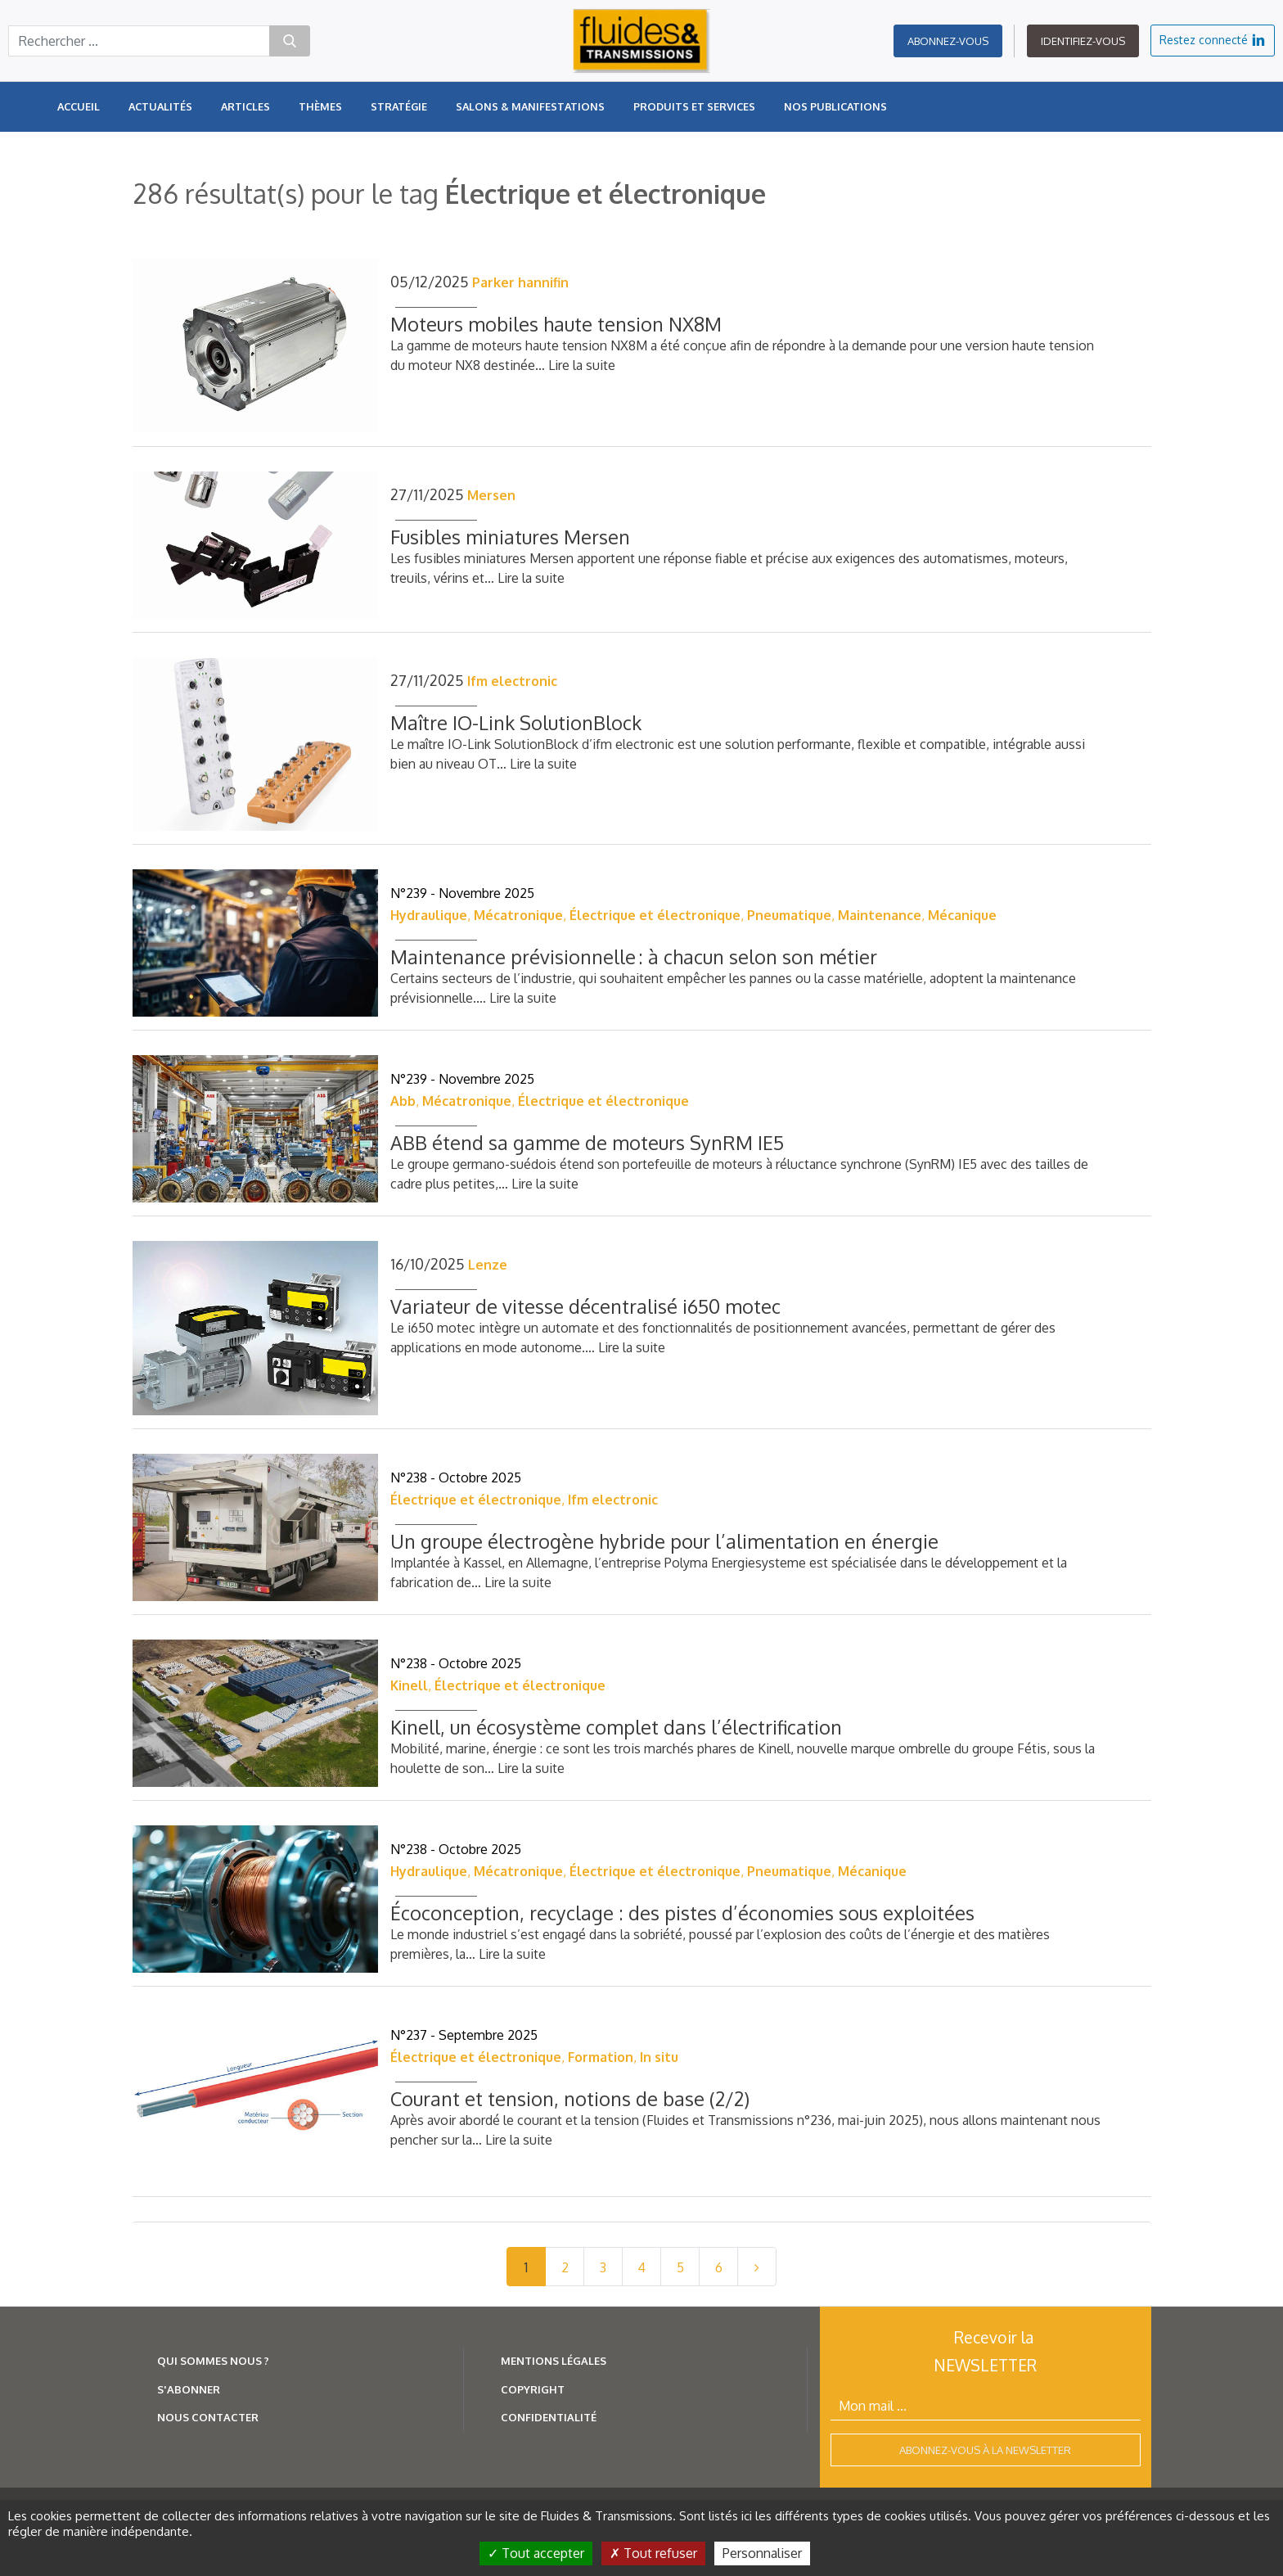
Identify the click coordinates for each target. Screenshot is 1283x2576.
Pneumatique (789, 915)
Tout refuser (653, 2553)
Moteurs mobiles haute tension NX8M (556, 324)
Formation (600, 2057)
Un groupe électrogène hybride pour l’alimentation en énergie (664, 1541)
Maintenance (879, 915)
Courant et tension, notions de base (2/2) (570, 2098)
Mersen (491, 495)
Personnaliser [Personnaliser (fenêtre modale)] (762, 2553)
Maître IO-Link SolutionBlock (516, 722)
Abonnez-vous (947, 40)
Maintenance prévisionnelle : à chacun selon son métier (633, 956)
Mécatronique (518, 915)
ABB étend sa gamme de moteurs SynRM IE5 (587, 1142)
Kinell (409, 1685)
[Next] (757, 2266)
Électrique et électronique (655, 915)
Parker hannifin (520, 282)
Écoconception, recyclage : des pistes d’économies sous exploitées (682, 1912)
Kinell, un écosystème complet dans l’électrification (616, 1727)
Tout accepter (536, 2553)
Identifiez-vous (1083, 40)
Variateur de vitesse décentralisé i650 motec (585, 1306)
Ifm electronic (512, 681)
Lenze (487, 1264)
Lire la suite (581, 365)
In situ (659, 2057)
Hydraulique (428, 915)
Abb (403, 1101)
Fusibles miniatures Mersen (510, 536)
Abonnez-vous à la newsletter (985, 2449)
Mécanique (962, 915)
